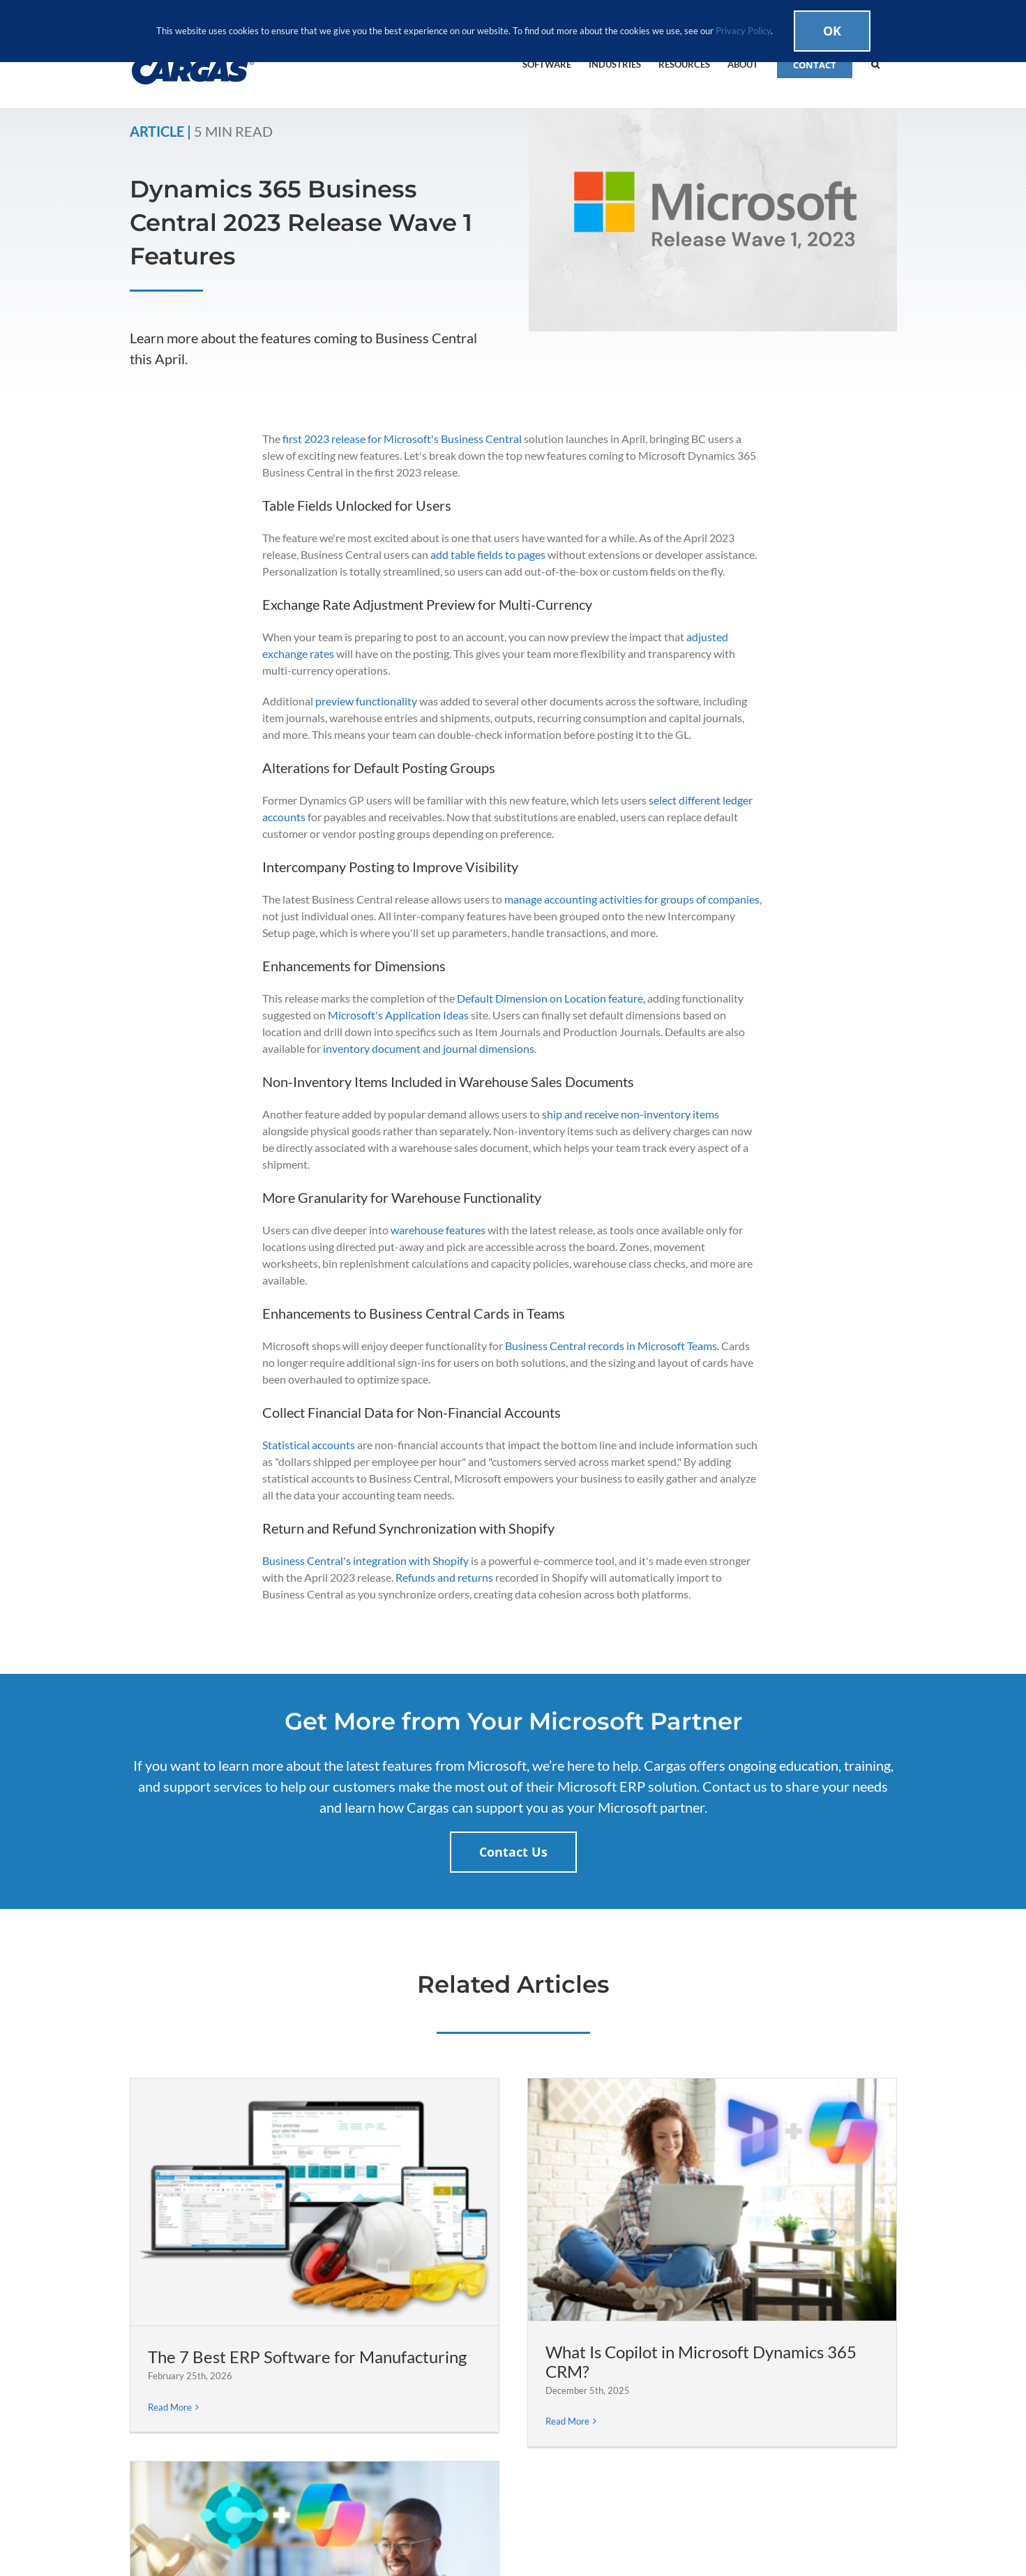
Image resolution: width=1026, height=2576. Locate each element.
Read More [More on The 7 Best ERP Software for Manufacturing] (170, 2407)
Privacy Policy (743, 30)
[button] (875, 63)
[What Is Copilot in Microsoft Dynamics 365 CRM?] (712, 2200)
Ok (832, 30)
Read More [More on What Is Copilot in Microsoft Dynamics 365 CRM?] (567, 2421)
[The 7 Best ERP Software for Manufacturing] (314, 2202)
